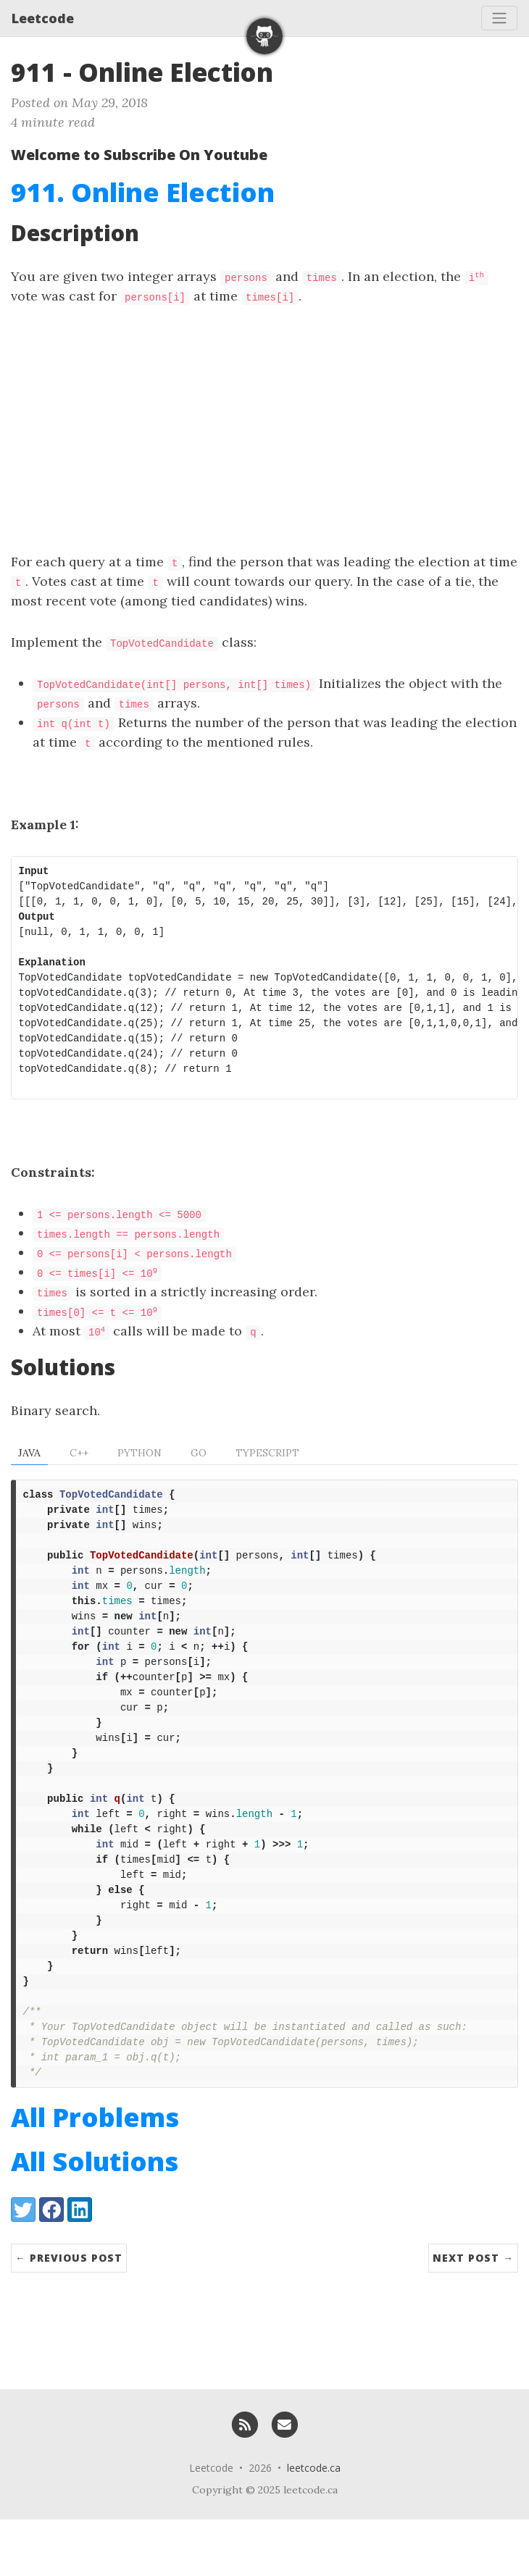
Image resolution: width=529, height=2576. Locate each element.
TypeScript (267, 1452)
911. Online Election (143, 192)
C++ (79, 1452)
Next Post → (473, 2314)
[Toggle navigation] (499, 18)
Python (139, 1452)
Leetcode (43, 18)
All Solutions (94, 2218)
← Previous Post (68, 2314)
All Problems (95, 2173)
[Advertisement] (264, 428)
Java (29, 1452)
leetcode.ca (314, 2524)
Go (199, 1452)
